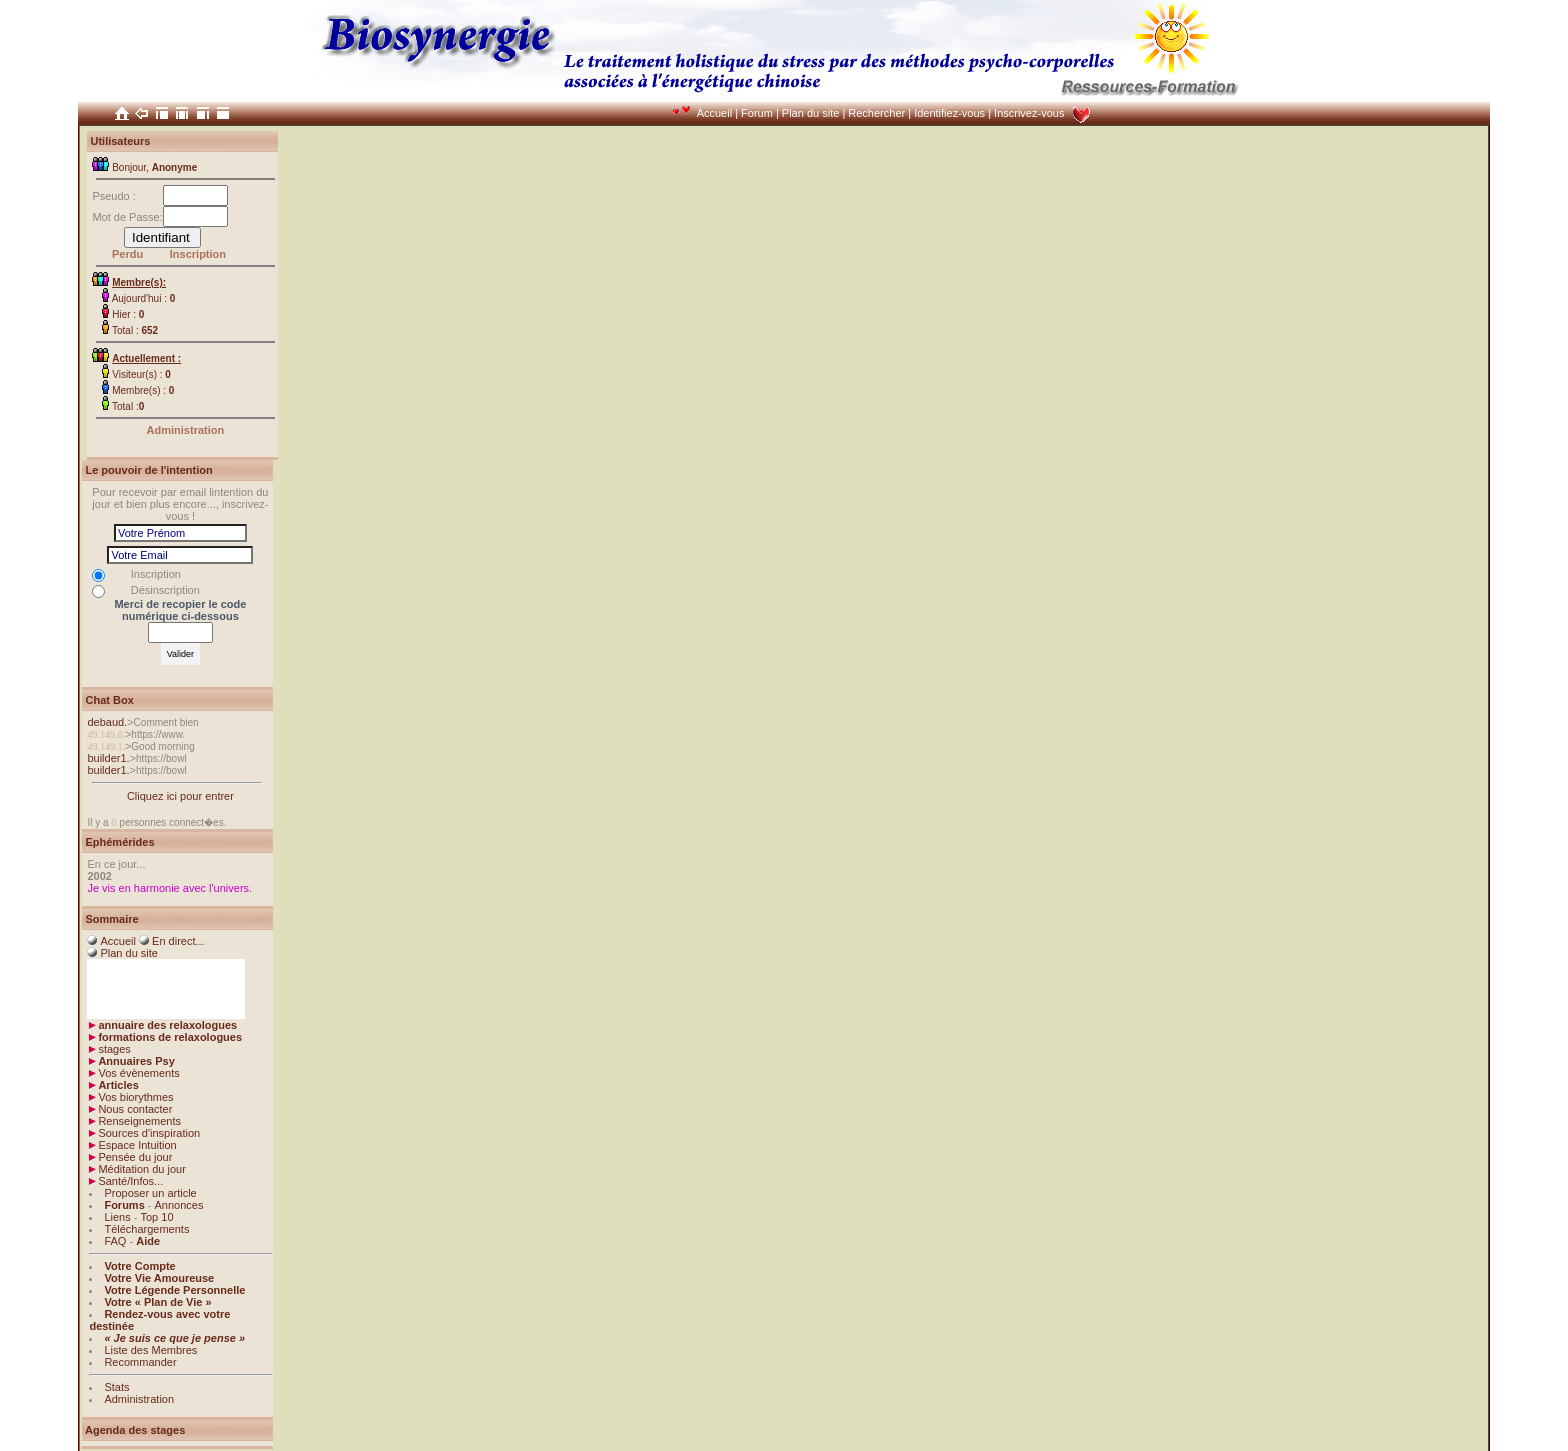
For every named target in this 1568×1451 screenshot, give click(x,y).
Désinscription (165, 590)
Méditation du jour (141, 1169)
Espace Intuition (137, 1145)
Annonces (179, 1205)
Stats (116, 1387)
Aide (148, 1241)
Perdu (127, 254)
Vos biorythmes (135, 1097)
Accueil (714, 113)
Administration (186, 430)
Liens (117, 1217)
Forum (757, 113)
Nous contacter (135, 1109)
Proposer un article (150, 1193)
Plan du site (810, 113)
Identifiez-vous (949, 113)
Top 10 (156, 1217)
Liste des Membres (150, 1350)
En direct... (178, 941)
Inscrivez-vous (1029, 113)
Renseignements (139, 1121)
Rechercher (876, 113)
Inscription (198, 254)
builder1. (108, 758)
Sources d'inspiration (149, 1133)
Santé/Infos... (130, 1181)
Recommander (140, 1362)
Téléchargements (146, 1229)
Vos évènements (138, 1073)
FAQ (115, 1241)
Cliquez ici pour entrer (180, 796)
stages (114, 1049)
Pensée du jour (135, 1157)
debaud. (107, 722)
